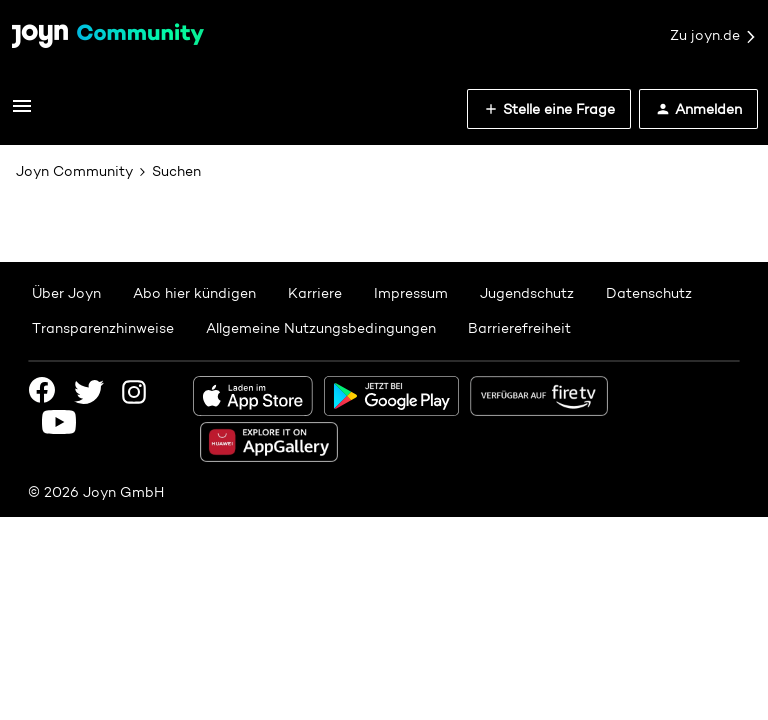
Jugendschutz (527, 293)
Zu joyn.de (714, 36)
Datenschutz (649, 293)
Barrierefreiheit (519, 328)
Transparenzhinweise (103, 328)
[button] (22, 113)
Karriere (315, 293)
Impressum (411, 293)
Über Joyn (66, 293)
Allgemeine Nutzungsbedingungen (321, 328)
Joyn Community (74, 171)
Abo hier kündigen (194, 293)
